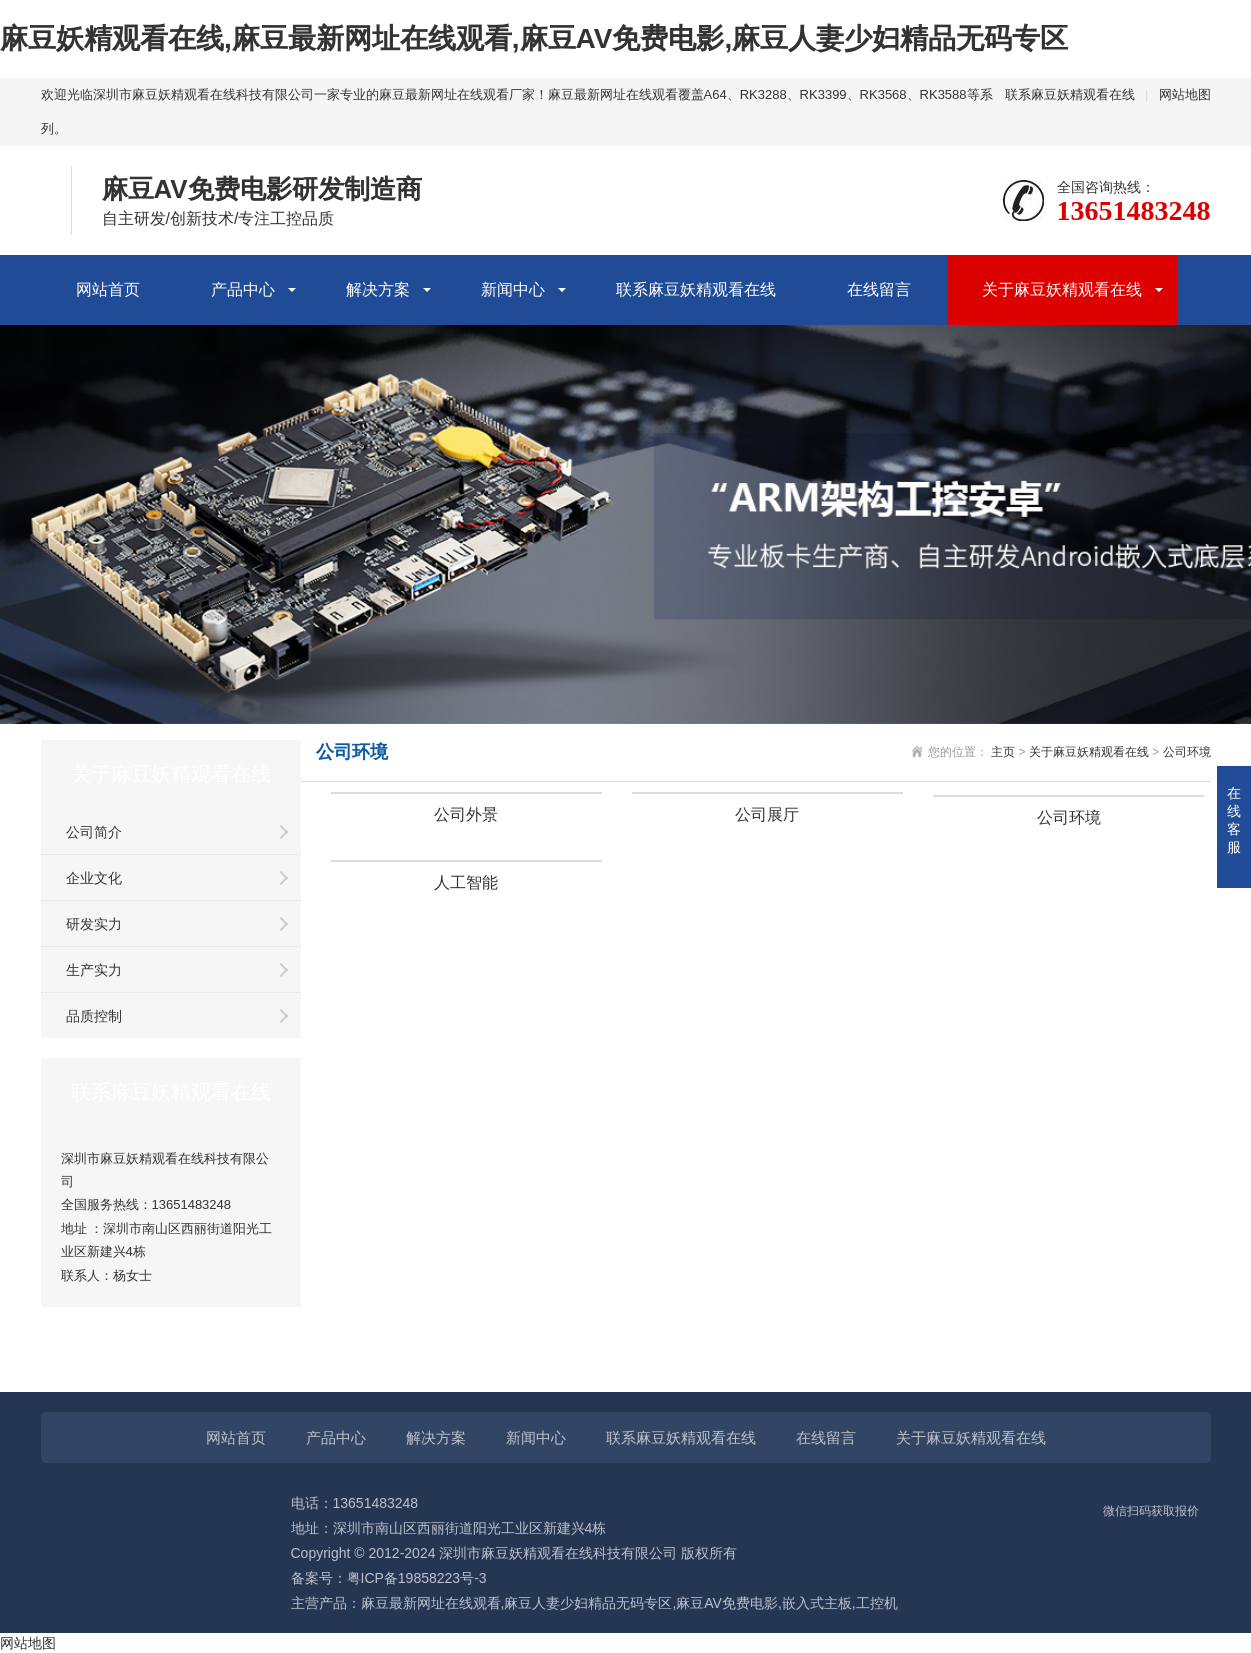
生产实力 (94, 970)
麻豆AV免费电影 (727, 1603)
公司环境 (1187, 752)
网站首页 (108, 289)
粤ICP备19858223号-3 (417, 1578)
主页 (1003, 752)
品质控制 (94, 1016)
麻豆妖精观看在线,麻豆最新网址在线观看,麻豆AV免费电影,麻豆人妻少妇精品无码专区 (534, 38)
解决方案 (378, 289)
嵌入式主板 (817, 1603)
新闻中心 (513, 289)
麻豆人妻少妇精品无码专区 (588, 1603)
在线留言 (879, 289)
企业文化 (94, 878)
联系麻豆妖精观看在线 (1070, 94)
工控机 (877, 1603)
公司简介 (94, 832)
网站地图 (1185, 94)
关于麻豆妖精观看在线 (1062, 289)
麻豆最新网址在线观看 (431, 1603)
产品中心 (243, 289)
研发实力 (94, 924)
